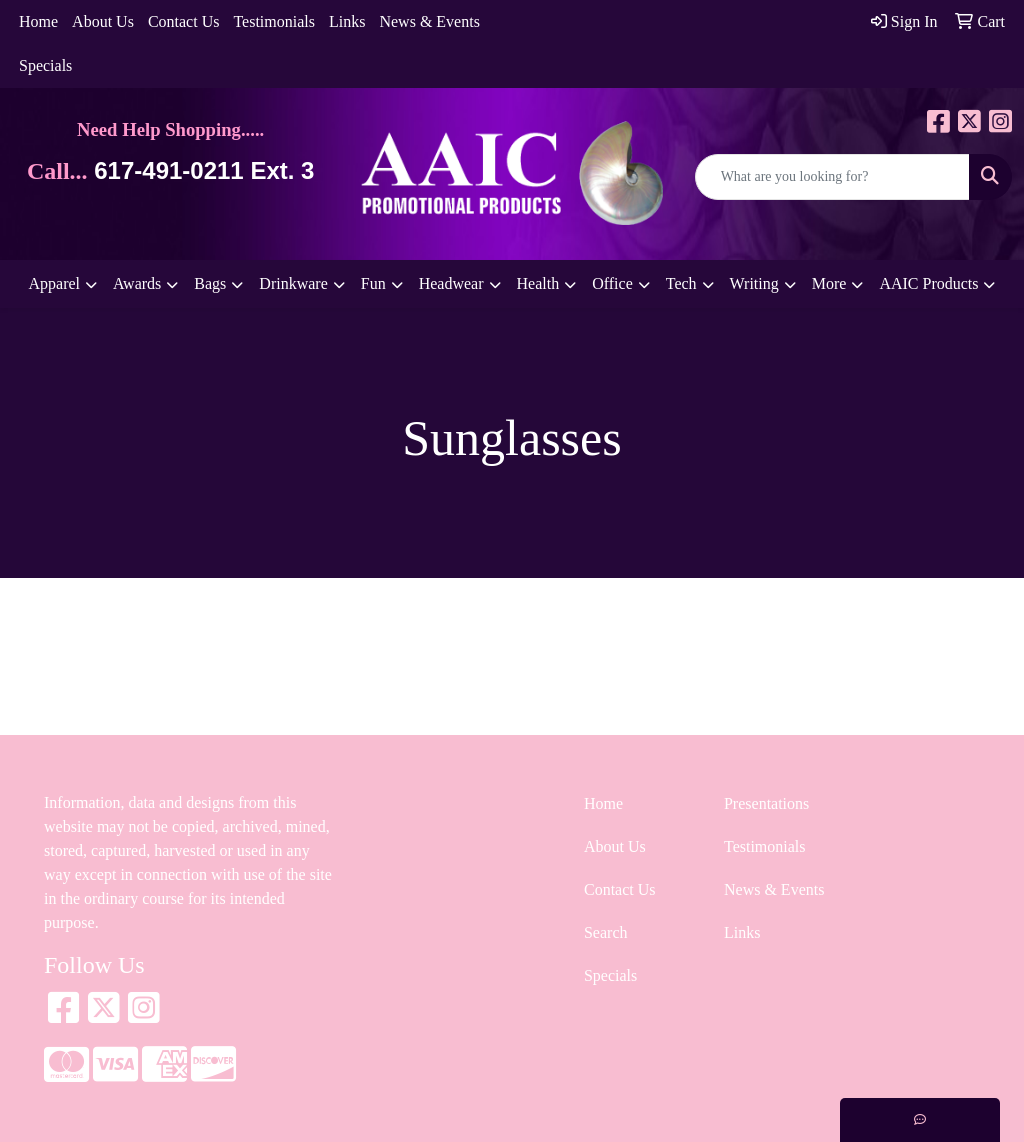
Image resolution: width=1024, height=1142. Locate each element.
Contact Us (184, 21)
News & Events (429, 21)
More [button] (829, 283)
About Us (103, 21)
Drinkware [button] (293, 283)
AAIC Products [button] (928, 283)
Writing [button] (754, 283)
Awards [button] (137, 283)
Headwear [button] (451, 283)
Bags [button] (210, 283)
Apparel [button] (55, 283)
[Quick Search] (832, 177)
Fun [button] (373, 283)
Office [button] (612, 283)
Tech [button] (681, 283)
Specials (45, 65)
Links (347, 21)
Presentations (766, 803)
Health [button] (538, 283)
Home (38, 21)
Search (606, 932)
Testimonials (274, 21)
